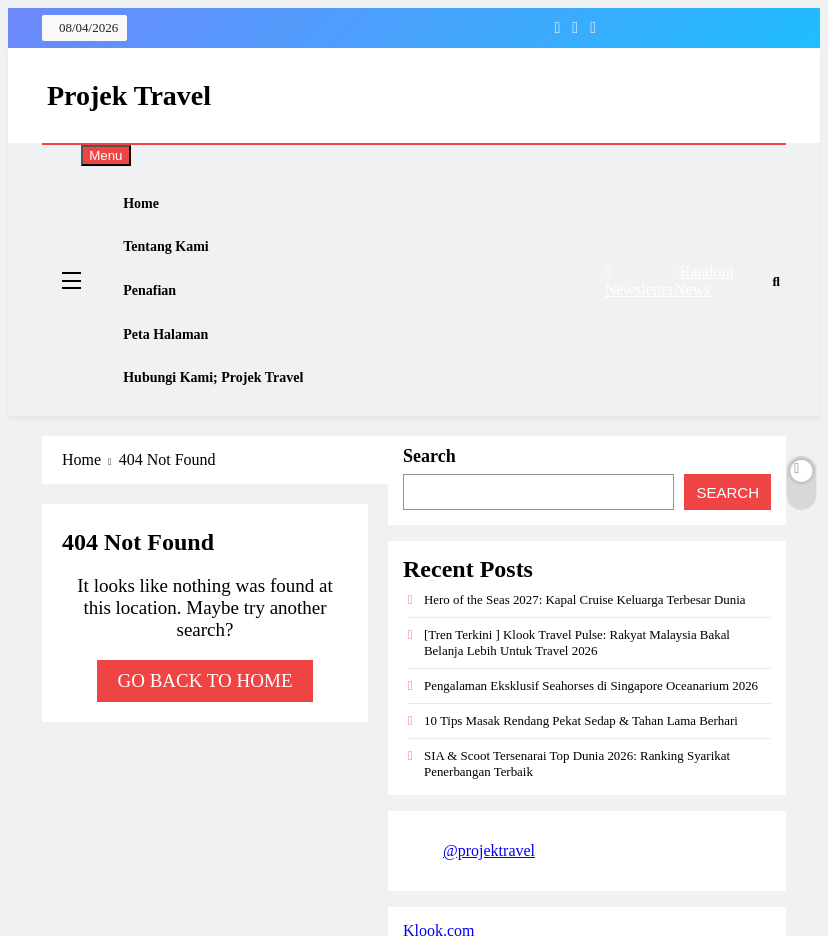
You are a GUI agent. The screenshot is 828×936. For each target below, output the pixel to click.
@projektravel (489, 901)
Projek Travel (129, 95)
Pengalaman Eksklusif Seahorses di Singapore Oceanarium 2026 (591, 736)
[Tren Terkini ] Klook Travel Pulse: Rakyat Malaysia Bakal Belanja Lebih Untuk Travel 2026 (577, 693)
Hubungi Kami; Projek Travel (226, 423)
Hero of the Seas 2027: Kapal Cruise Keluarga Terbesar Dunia (585, 650)
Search (429, 507)
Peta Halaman (178, 370)
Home (154, 208)
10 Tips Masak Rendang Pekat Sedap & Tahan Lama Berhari (581, 771)
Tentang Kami (178, 262)
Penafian (162, 316)
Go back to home (204, 731)
